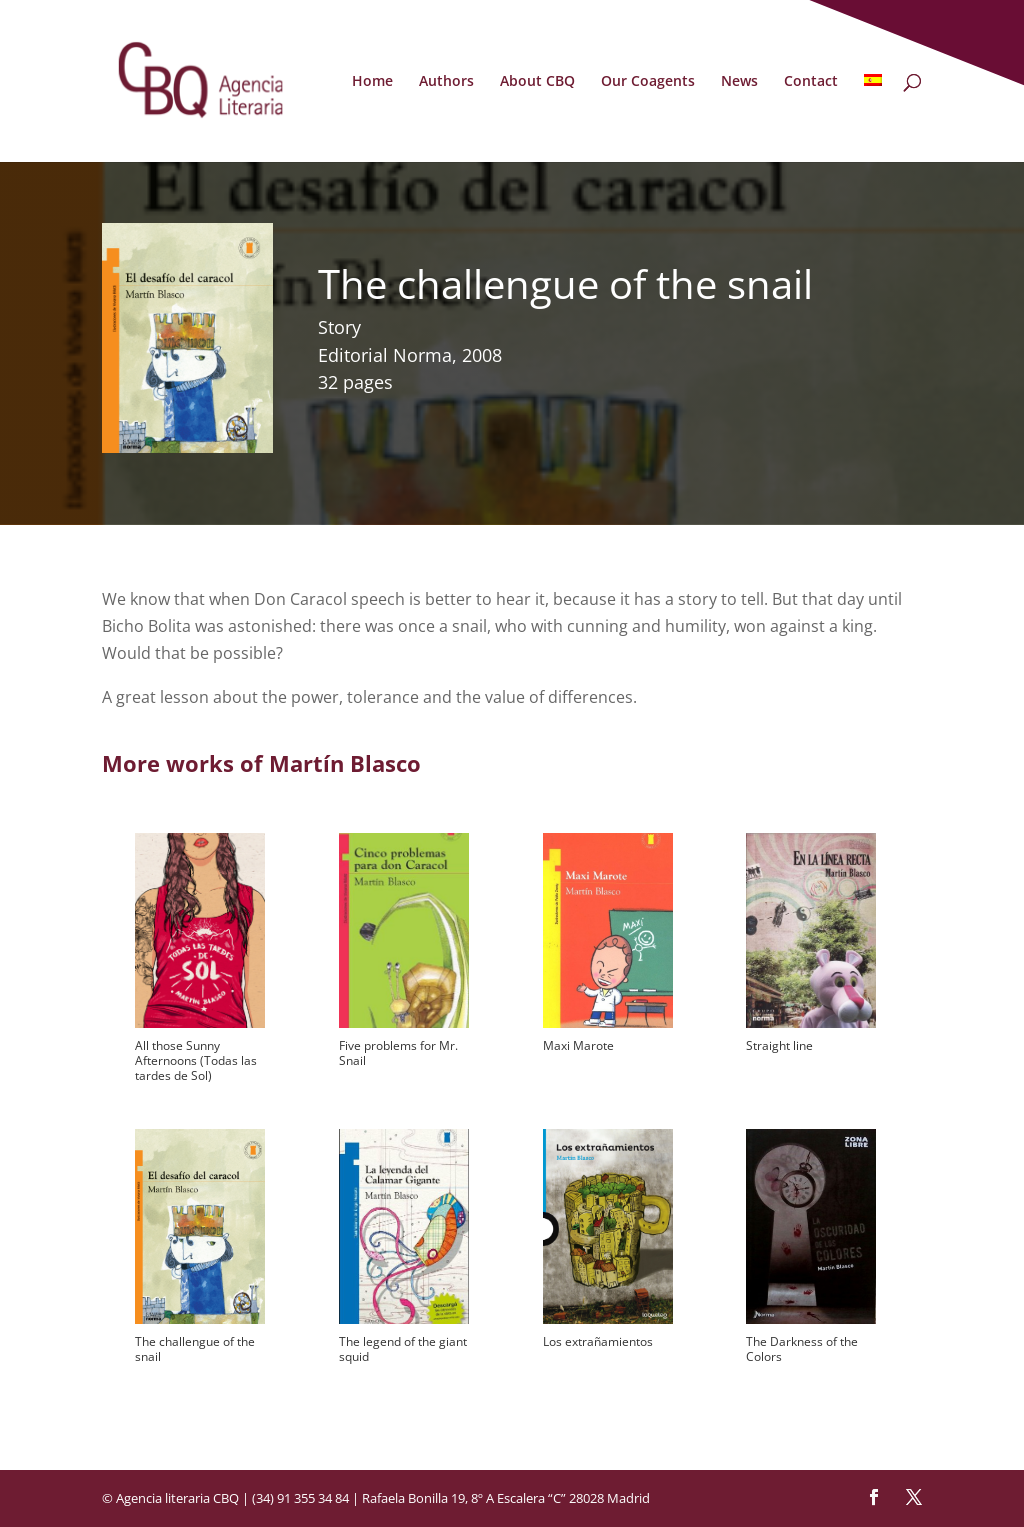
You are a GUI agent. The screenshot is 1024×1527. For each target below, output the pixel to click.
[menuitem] (873, 118)
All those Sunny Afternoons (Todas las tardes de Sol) (196, 1060)
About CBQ (537, 82)
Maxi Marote (578, 1045)
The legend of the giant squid (403, 1349)
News (739, 82)
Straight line (779, 1045)
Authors (446, 82)
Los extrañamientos (598, 1341)
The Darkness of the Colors (802, 1349)
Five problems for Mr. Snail (398, 1053)
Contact (811, 82)
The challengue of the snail (195, 1349)
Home (372, 82)
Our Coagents (648, 82)
